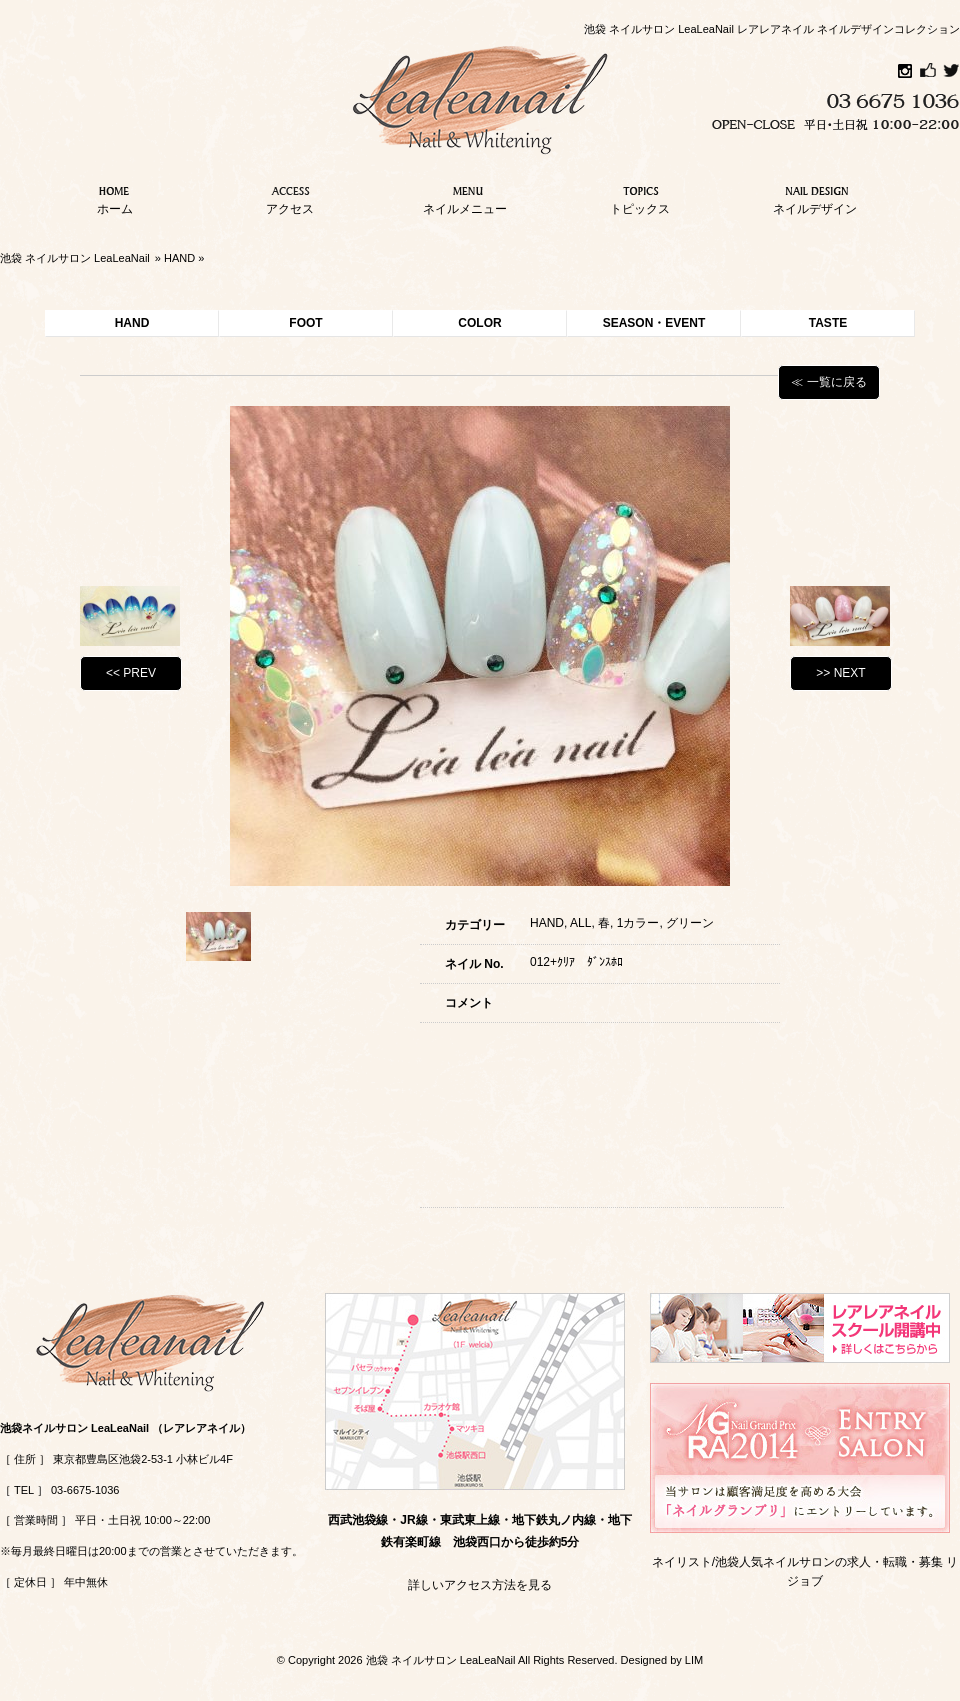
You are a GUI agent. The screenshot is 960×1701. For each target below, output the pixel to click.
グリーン (690, 923)
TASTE (828, 323)
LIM (694, 1660)
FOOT (305, 323)
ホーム (115, 198)
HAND (179, 258)
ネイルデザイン (815, 198)
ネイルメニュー (465, 198)
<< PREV (131, 673)
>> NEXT (840, 673)
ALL (580, 923)
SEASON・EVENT (654, 323)
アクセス (290, 198)
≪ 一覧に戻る (828, 382)
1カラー (638, 923)
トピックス (640, 198)
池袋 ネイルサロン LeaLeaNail (75, 258)
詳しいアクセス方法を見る (480, 1585)
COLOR (479, 323)
